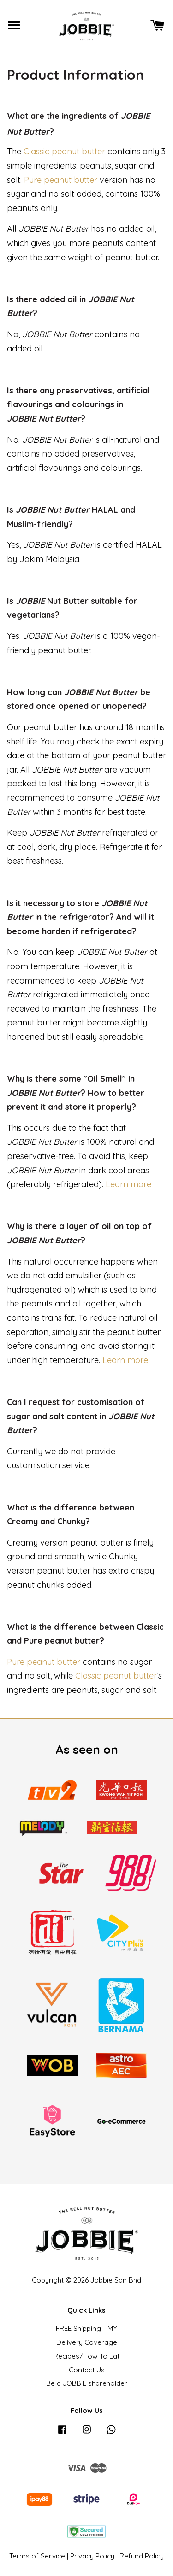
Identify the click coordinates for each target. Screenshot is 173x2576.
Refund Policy (141, 2556)
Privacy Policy (92, 2556)
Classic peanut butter (64, 151)
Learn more (128, 1184)
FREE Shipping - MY (86, 2328)
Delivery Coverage (86, 2342)
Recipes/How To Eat (86, 2356)
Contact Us (87, 2369)
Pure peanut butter (60, 180)
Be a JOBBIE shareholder (86, 2383)
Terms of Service (37, 2556)
